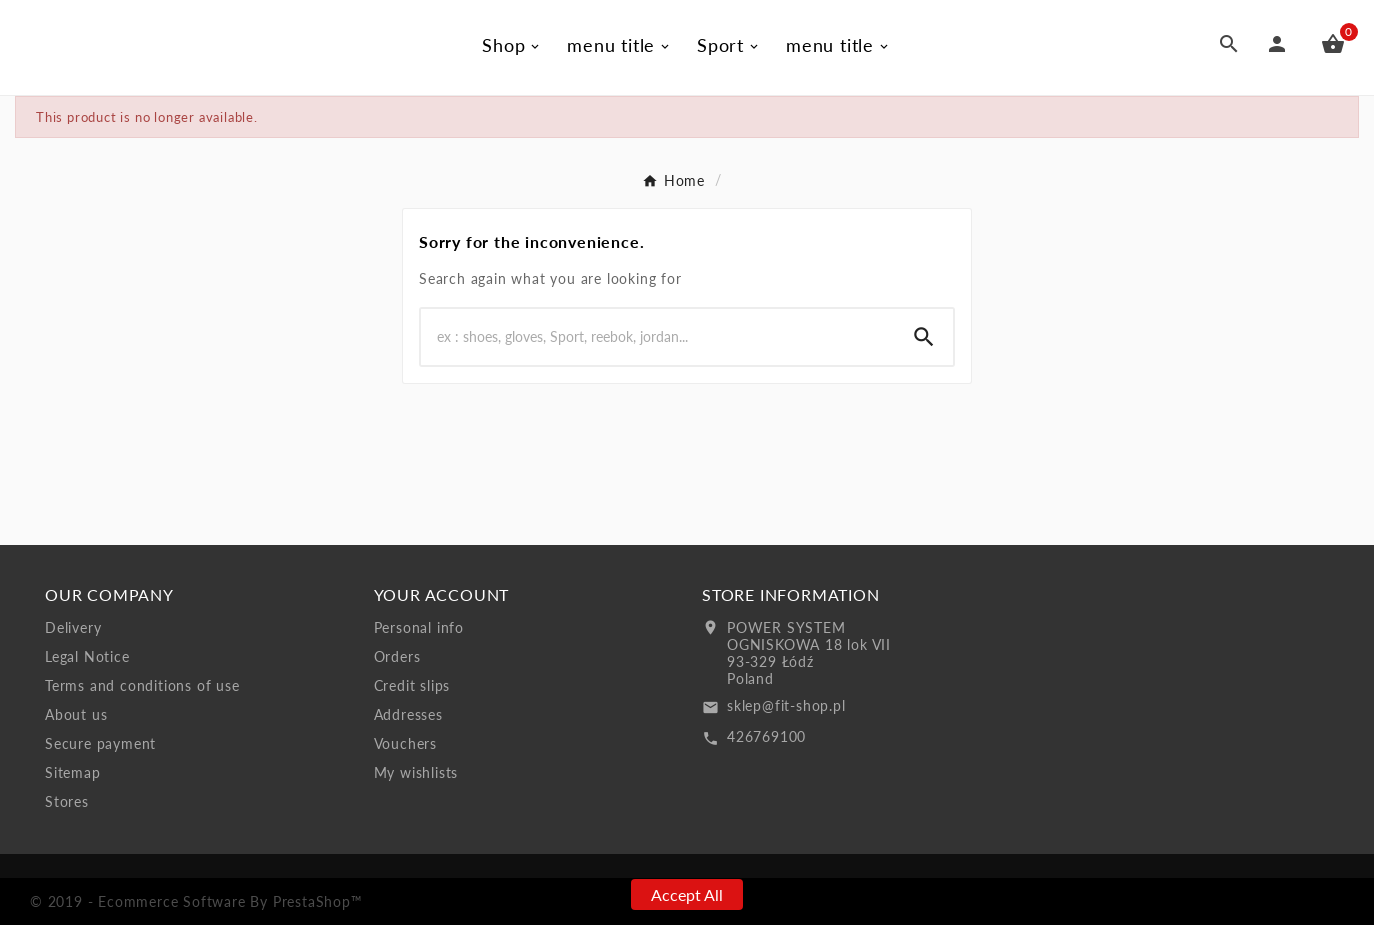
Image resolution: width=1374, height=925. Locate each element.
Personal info (419, 627)
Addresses (408, 714)
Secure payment (100, 743)
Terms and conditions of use (142, 685)
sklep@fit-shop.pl (786, 705)
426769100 (766, 736)
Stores (67, 801)
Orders (397, 656)
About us (76, 714)
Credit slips (412, 685)
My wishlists (416, 772)
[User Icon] (1281, 44)
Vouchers (405, 743)
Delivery (73, 627)
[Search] (658, 337)
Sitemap (73, 772)
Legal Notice (87, 656)
